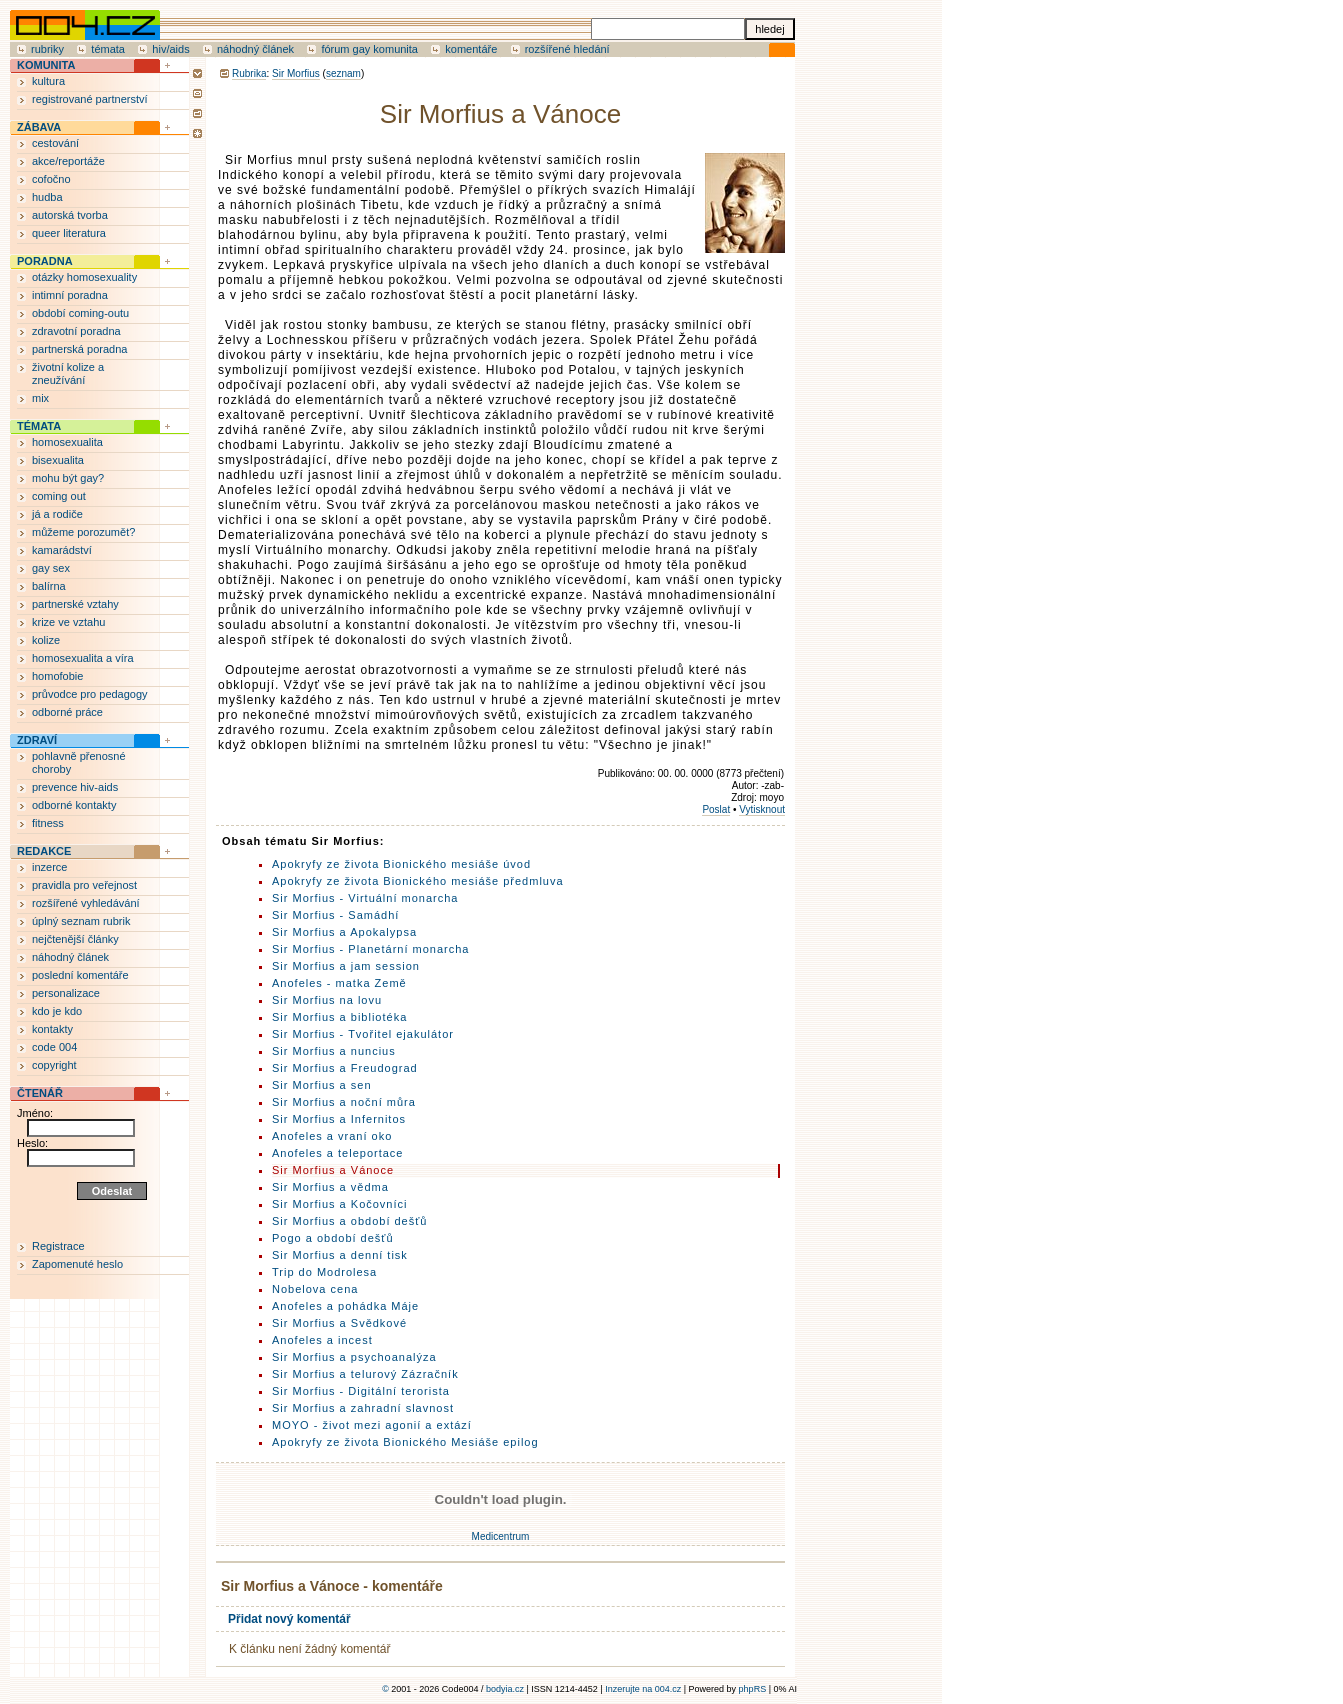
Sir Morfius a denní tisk (340, 1255)
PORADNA (45, 261)
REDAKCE (44, 851)
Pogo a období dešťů (333, 1238)
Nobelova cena (315, 1289)
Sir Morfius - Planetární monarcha (370, 949)
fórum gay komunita (369, 49)
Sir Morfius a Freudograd (345, 1068)
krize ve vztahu (68, 622)
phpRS (753, 1689)
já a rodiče (57, 514)
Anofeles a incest (322, 1340)
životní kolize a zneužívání (68, 373)
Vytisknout (762, 809)
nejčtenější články (75, 939)
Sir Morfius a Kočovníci (339, 1204)
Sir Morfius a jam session (346, 966)
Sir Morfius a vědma (330, 1187)
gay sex (51, 568)
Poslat (716, 809)
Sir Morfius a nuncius (334, 1051)
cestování (55, 143)
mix (40, 398)
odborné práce (67, 712)
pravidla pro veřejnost (84, 885)
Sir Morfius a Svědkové (339, 1323)
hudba (47, 197)
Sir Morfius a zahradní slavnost (363, 1408)
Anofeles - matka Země (339, 983)
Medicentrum (501, 1536)
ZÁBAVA (39, 127)
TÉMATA (39, 426)
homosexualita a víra (83, 658)
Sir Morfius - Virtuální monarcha (365, 898)
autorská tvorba (70, 215)
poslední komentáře (80, 975)
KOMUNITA (46, 65)
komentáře (471, 49)
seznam (343, 73)
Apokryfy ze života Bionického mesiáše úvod (401, 864)
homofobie (57, 676)
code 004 (54, 1047)
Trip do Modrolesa (324, 1272)
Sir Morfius (296, 73)
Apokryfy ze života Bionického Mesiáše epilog (405, 1442)
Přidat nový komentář (289, 1619)
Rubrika (249, 73)
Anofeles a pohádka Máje (345, 1306)
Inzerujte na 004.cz (643, 1689)
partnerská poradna (79, 349)
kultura (48, 81)
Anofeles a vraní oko (332, 1136)
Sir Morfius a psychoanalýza (354, 1357)
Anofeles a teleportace (337, 1153)
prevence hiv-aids (75, 787)
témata (108, 49)
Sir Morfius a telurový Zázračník (365, 1374)
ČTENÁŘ (40, 1093)
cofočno (51, 179)
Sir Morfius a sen (322, 1085)
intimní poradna (70, 295)
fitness (48, 823)
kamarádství (62, 550)
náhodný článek (255, 49)
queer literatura (69, 233)
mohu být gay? (68, 478)
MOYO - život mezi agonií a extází (372, 1425)
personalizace (66, 993)
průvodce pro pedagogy (90, 694)
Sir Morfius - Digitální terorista (361, 1391)
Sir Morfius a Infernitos (339, 1119)
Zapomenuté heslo (77, 1264)
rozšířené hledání (567, 49)
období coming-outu (80, 313)
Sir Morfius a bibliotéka (339, 1017)
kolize (46, 640)
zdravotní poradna (76, 331)
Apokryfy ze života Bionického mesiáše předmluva (418, 881)
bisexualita (58, 460)
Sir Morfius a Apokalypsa (344, 932)
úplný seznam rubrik (81, 921)
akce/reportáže (68, 161)
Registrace (58, 1246)
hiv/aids (170, 49)
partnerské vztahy (75, 604)
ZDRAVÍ (37, 740)
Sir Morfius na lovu (327, 1000)
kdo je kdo (57, 1011)
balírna (49, 586)
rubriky (47, 49)
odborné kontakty (74, 805)
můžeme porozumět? (83, 532)
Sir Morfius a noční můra (344, 1102)
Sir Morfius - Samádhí (335, 915)
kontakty (52, 1029)
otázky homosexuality (84, 277)
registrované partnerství (90, 99)
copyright (54, 1065)
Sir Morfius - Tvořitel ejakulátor (363, 1034)
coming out (59, 496)
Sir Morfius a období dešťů (349, 1221)
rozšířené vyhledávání (86, 903)
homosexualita (67, 442)
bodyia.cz (505, 1689)
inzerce (49, 867)
